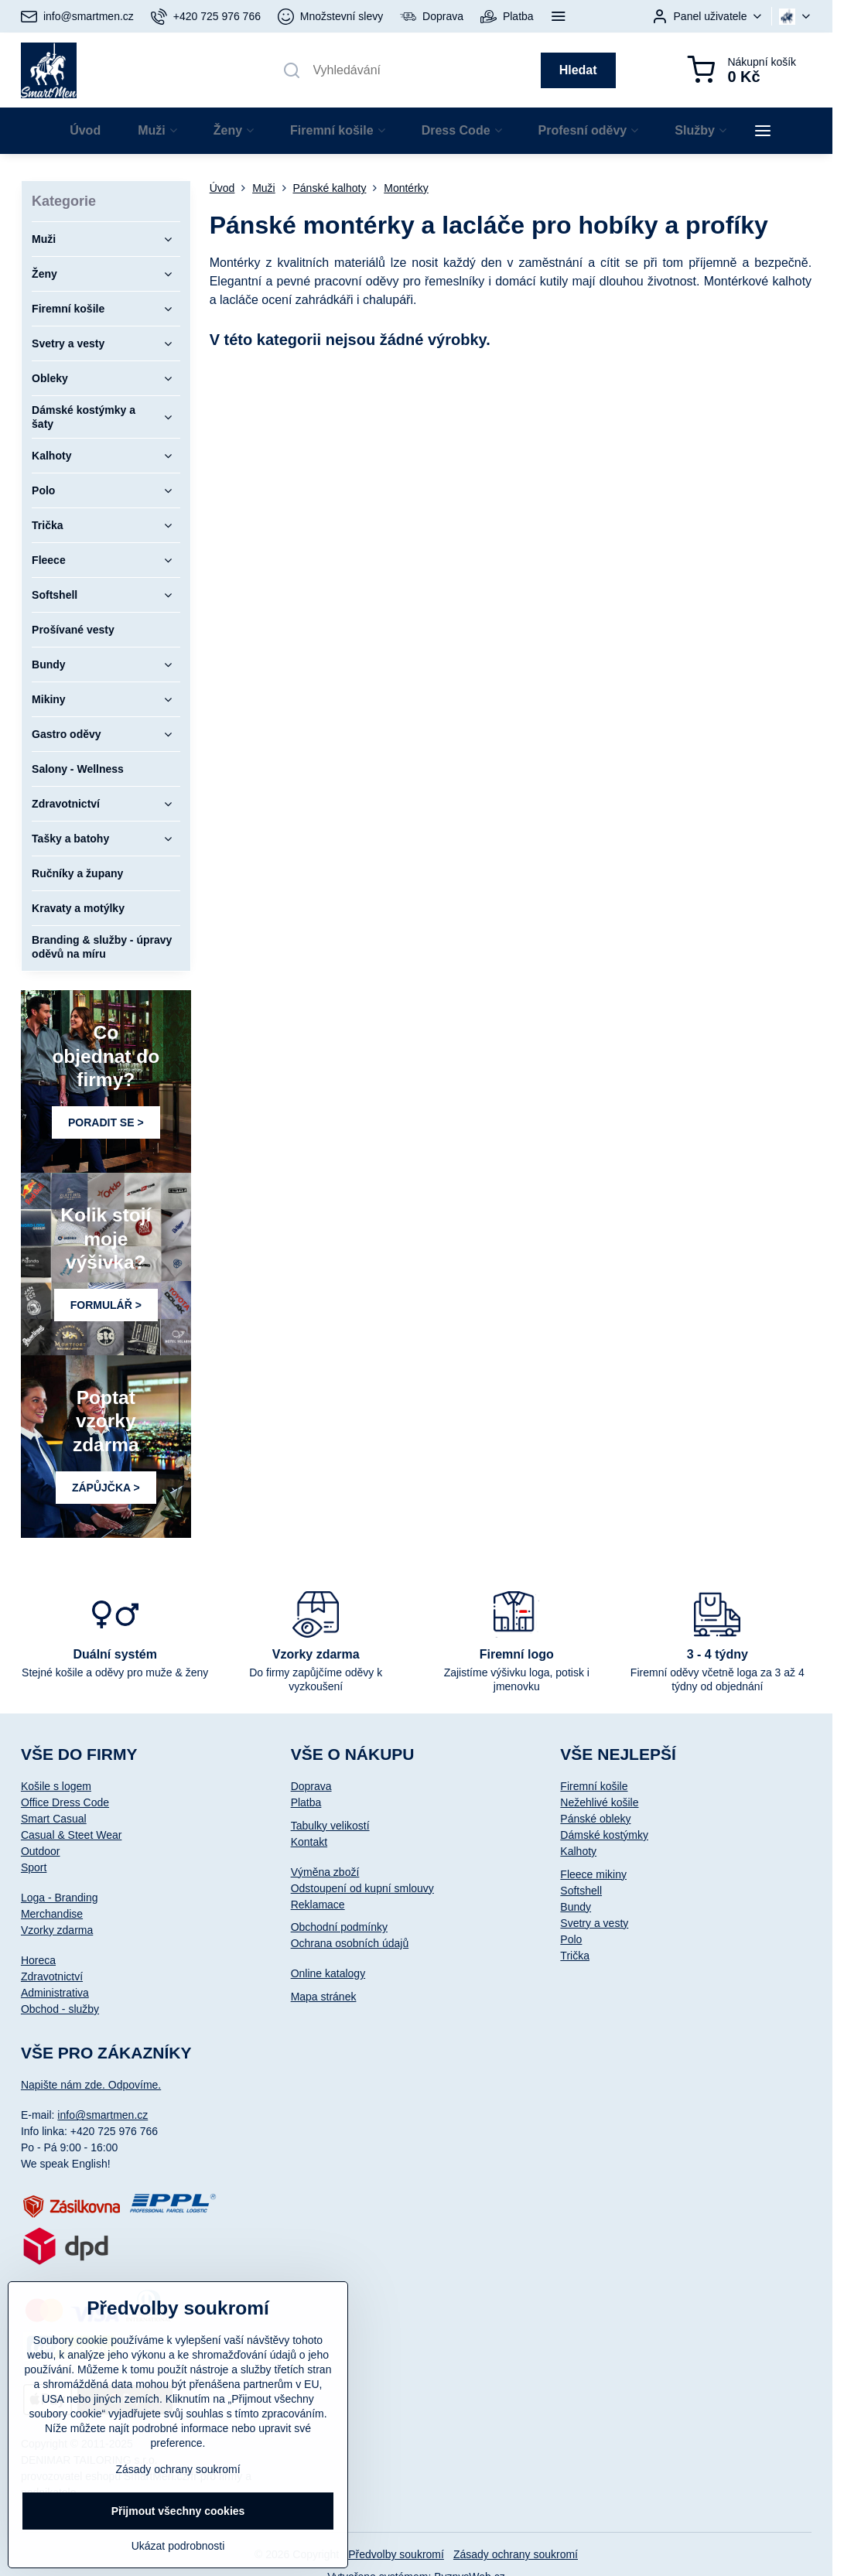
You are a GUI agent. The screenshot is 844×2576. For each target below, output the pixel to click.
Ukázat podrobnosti (178, 2546)
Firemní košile (593, 1786)
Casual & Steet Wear (71, 1835)
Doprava (311, 1786)
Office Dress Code (65, 1802)
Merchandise (52, 1914)
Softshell (581, 1890)
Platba (306, 1802)
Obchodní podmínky (339, 1927)
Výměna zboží (325, 1872)
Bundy (575, 1907)
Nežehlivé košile (599, 1802)
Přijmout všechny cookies (178, 2511)
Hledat (578, 70)
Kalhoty (578, 1851)
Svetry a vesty (594, 1923)
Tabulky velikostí (330, 1825)
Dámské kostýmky (604, 1835)
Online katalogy (328, 1973)
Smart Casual (54, 1818)
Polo (571, 1939)
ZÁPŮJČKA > (106, 1487)
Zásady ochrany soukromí (515, 2554)
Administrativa (55, 1993)
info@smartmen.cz (102, 2115)
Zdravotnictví (52, 1976)
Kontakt (309, 1842)
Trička (574, 1955)
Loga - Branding (59, 1897)
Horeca (38, 1960)
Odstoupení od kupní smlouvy (362, 1888)
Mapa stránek (324, 1996)
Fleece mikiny (593, 1874)
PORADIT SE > (106, 1122)
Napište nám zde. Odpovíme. (91, 2085)
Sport (33, 1867)
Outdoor (40, 1851)
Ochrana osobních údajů (350, 1943)
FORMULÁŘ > (106, 1305)
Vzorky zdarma (57, 1930)
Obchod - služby (60, 2009)
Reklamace (318, 1904)
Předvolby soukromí (396, 2554)
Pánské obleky (595, 1818)
